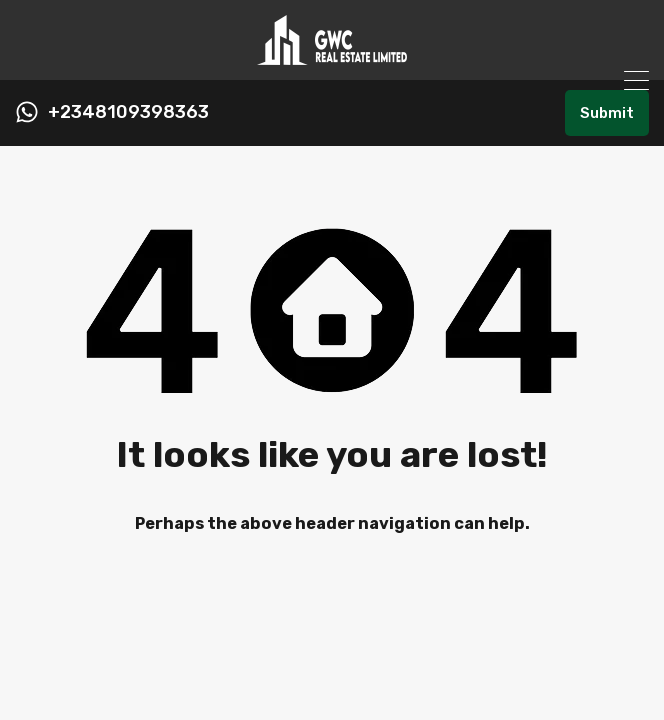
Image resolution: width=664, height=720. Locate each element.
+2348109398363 (128, 112)
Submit (607, 113)
